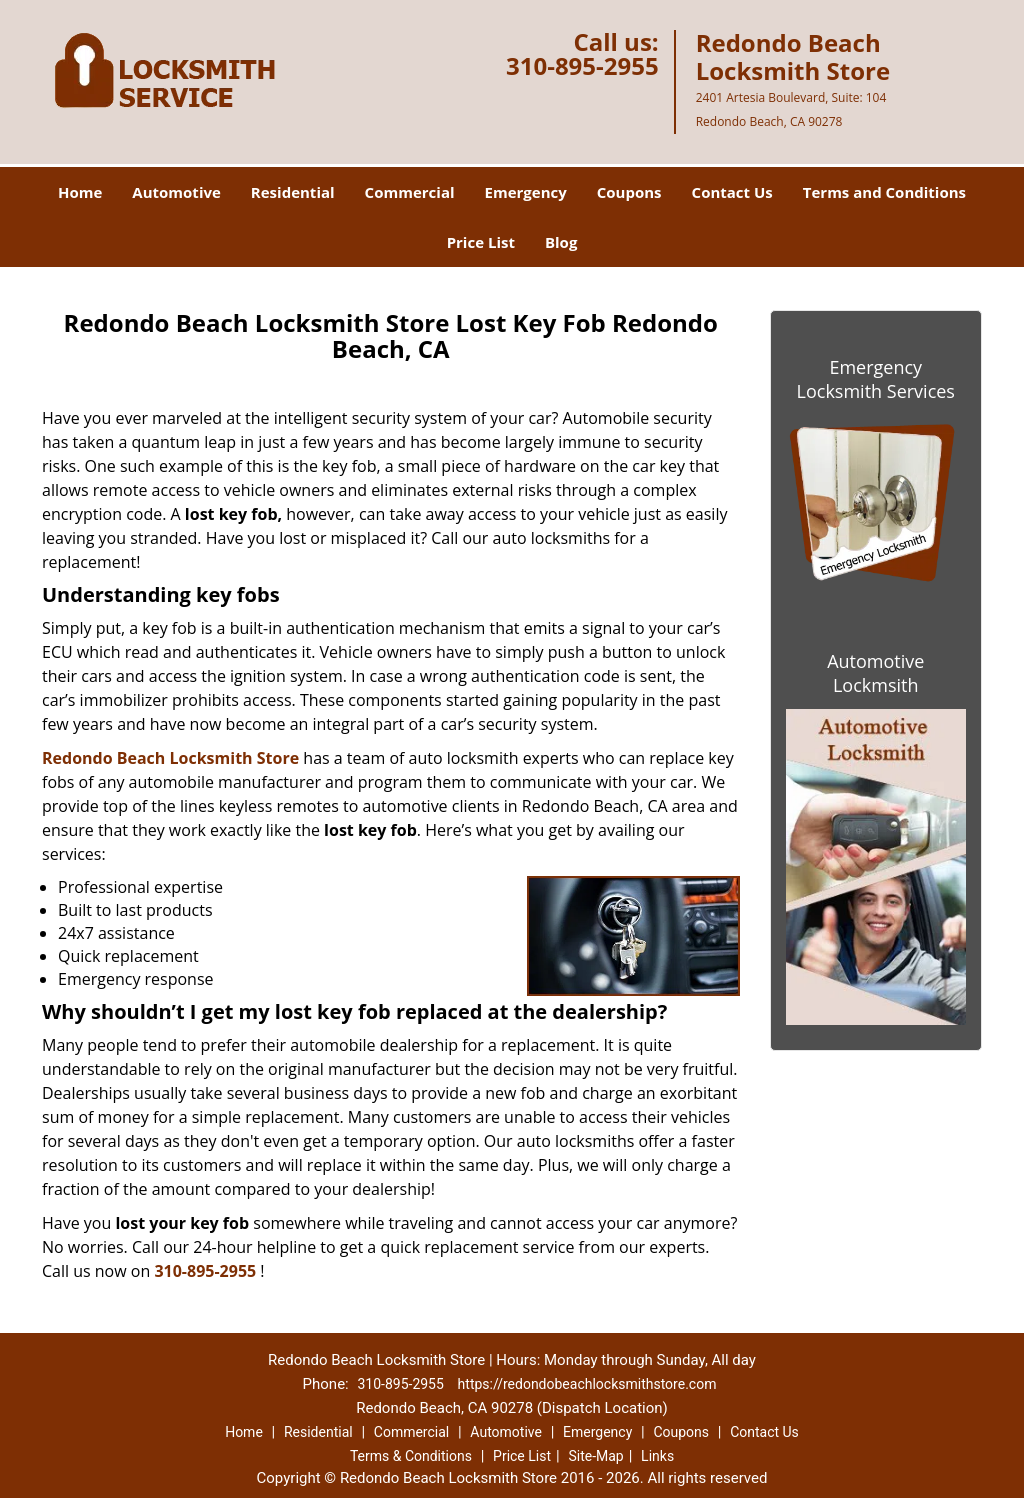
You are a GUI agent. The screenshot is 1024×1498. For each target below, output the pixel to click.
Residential (293, 192)
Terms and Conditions (884, 192)
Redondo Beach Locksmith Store (170, 758)
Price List (481, 242)
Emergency (526, 192)
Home (80, 192)
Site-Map (595, 1456)
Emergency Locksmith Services (876, 379)
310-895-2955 (582, 65)
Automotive (176, 192)
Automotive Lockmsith (875, 673)
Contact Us (732, 192)
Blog (561, 242)
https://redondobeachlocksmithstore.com (587, 1384)
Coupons (629, 192)
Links (657, 1456)
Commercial (410, 192)
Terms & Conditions (411, 1456)
